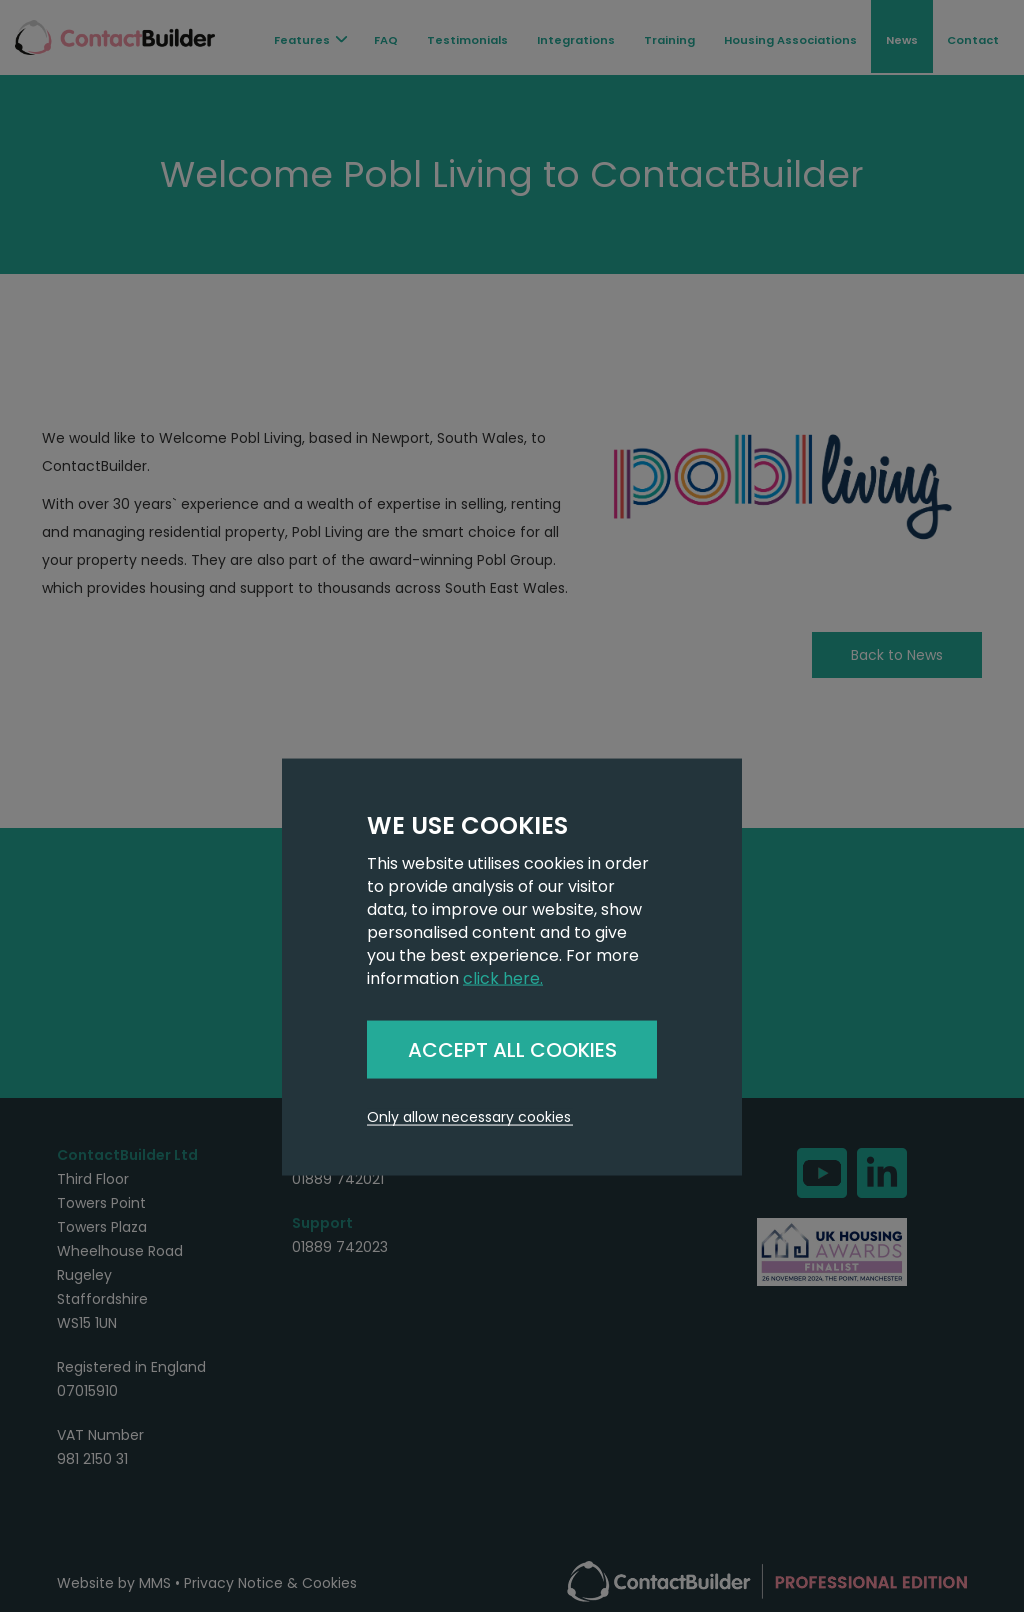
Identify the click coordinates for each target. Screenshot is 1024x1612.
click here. (503, 977)
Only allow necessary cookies (469, 1117)
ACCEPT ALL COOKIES (512, 1049)
